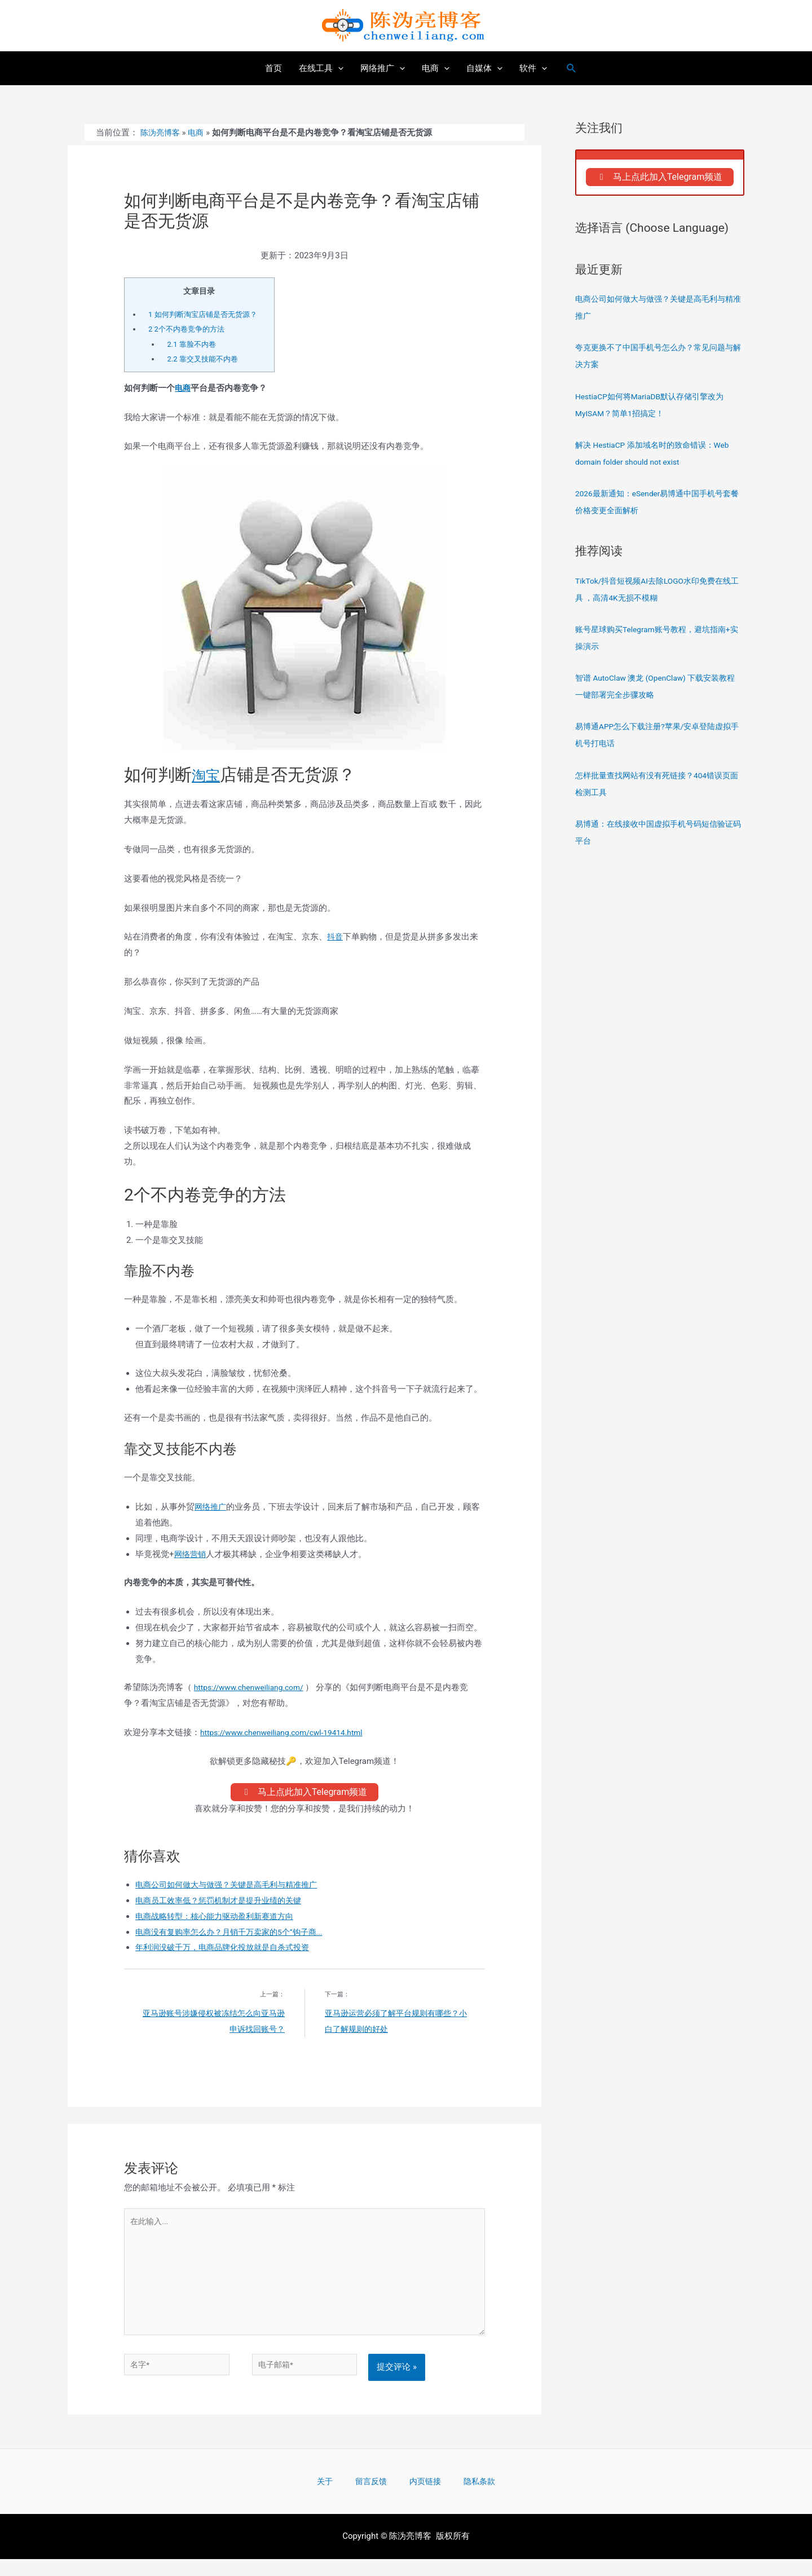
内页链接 (418, 2497)
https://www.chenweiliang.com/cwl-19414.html (289, 1732)
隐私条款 (461, 2497)
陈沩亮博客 (161, 132)
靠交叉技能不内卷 (205, 358)
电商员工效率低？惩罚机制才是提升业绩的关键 (224, 1904)
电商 (199, 132)
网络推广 (211, 1507)
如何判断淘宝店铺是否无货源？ (207, 314)
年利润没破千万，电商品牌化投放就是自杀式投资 (228, 1951)
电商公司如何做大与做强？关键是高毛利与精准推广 (232, 1888)
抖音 (335, 937)
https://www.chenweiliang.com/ (254, 1687)
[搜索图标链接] (572, 68)
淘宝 (209, 774)
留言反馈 (376, 2497)
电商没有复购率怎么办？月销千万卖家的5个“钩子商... (235, 1935)
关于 (342, 2497)
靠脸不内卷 (193, 344)
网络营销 (191, 1554)
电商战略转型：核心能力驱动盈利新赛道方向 (219, 1920)
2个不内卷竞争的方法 (189, 328)
